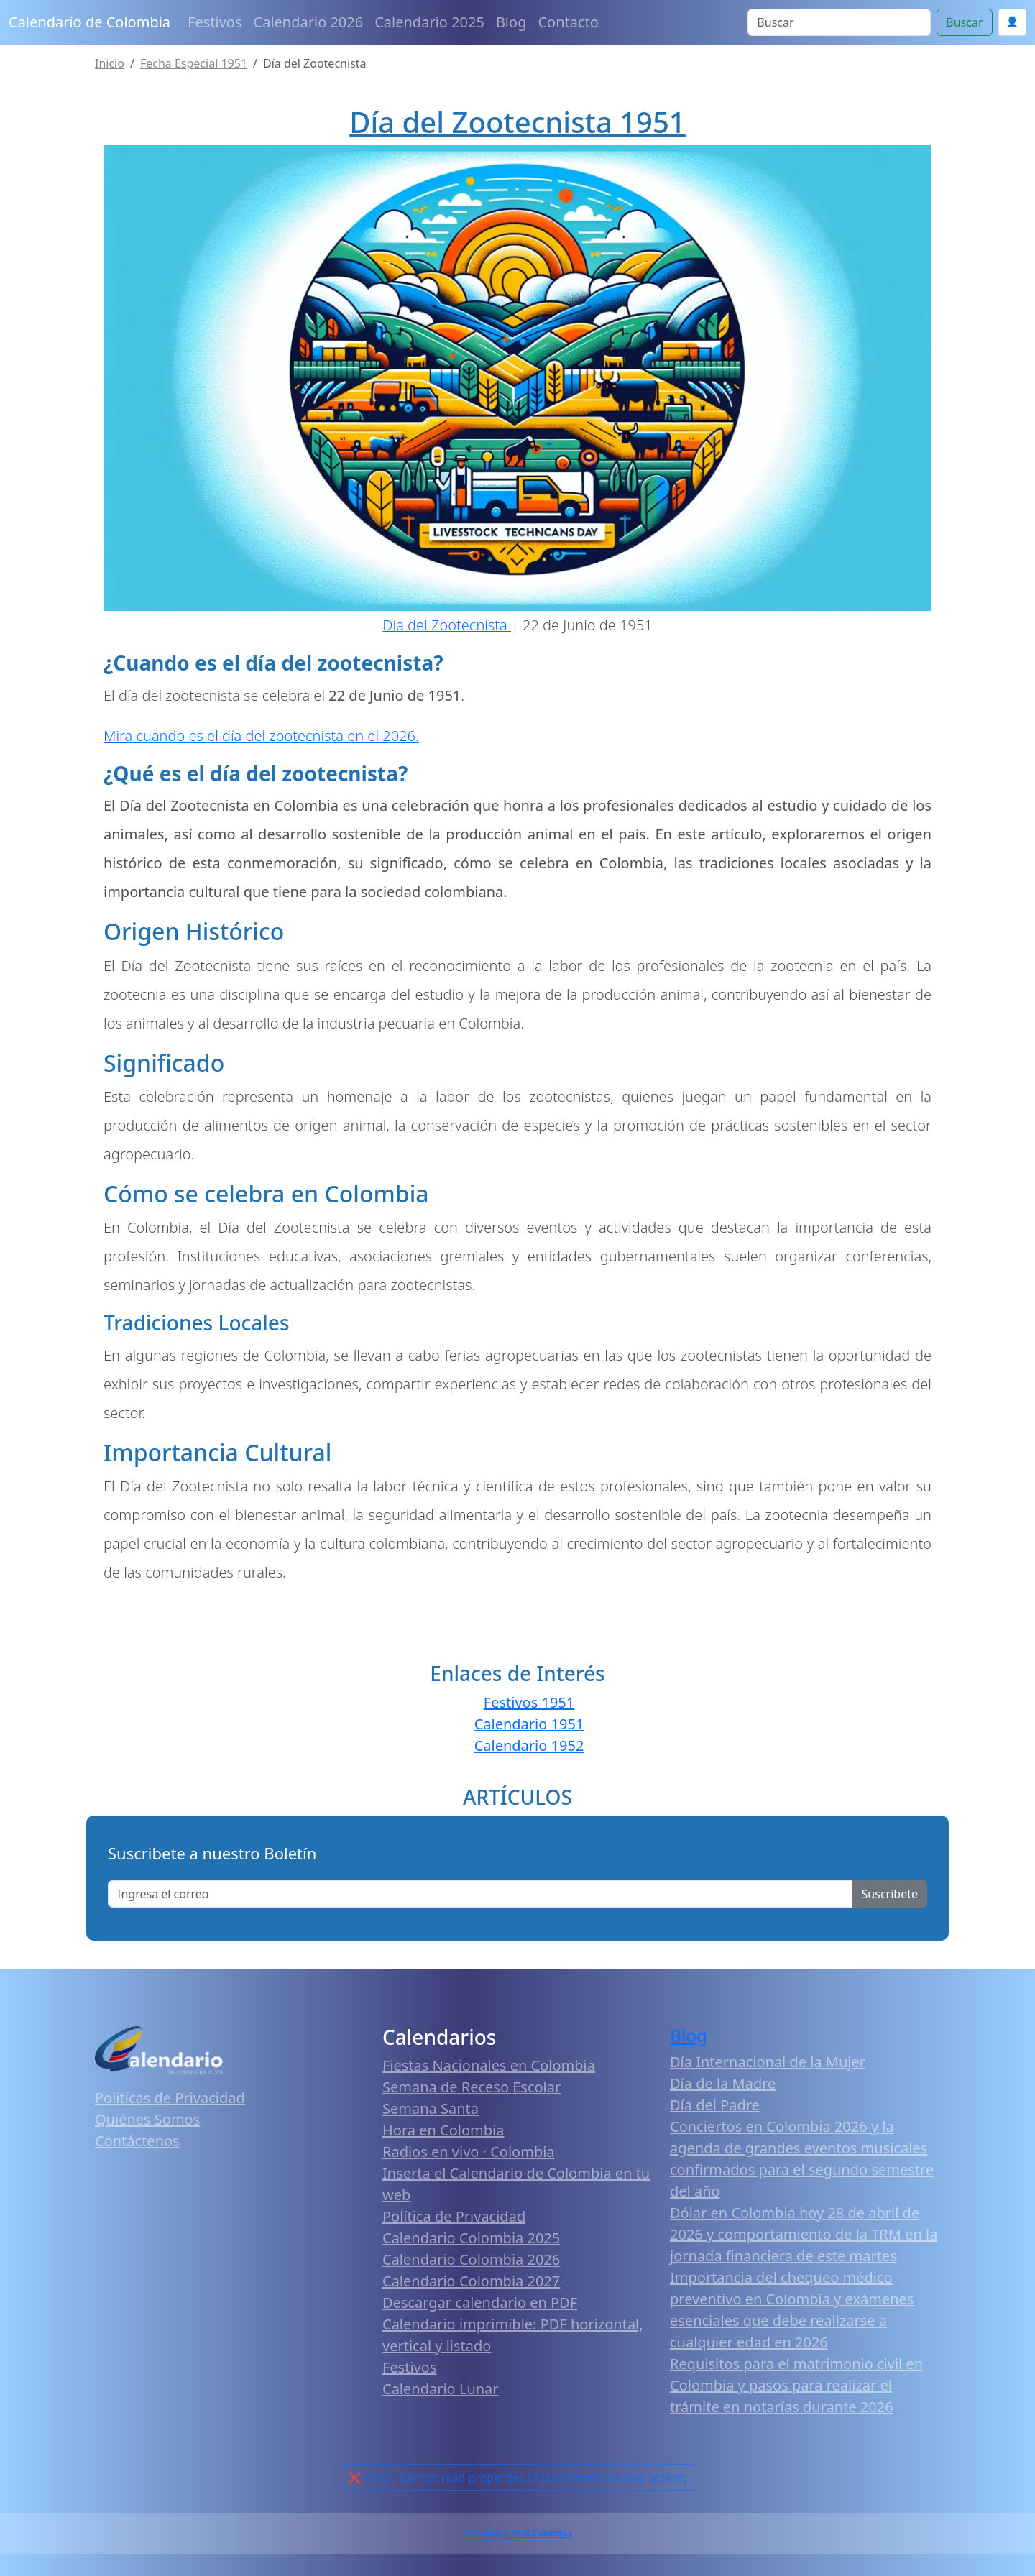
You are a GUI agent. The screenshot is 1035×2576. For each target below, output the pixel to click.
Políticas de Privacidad (170, 2097)
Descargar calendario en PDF (479, 2302)
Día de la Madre (723, 2083)
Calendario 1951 (529, 1724)
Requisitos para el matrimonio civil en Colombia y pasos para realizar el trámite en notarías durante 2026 (796, 2385)
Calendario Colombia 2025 (471, 2238)
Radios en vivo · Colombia (468, 2151)
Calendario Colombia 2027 (471, 2281)
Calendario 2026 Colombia (517, 2533)
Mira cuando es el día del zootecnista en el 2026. (261, 735)
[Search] (839, 22)
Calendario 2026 (309, 22)
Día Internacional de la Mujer (767, 2061)
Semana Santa (430, 2108)
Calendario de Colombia (89, 22)
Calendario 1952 (529, 1745)
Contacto (568, 22)
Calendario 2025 (429, 22)
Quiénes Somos (147, 2119)
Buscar (964, 22)
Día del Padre (715, 2105)
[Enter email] (480, 1894)
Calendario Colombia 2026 (471, 2259)
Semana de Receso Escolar (471, 2087)
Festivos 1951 (529, 1702)
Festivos (215, 22)
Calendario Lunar (440, 2388)
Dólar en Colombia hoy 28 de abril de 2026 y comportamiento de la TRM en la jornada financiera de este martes (803, 2234)
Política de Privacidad (453, 2216)
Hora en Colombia (443, 2130)
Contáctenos (137, 2140)
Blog (511, 22)
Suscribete (890, 1894)
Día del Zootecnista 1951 (517, 122)
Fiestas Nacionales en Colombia (488, 2065)
